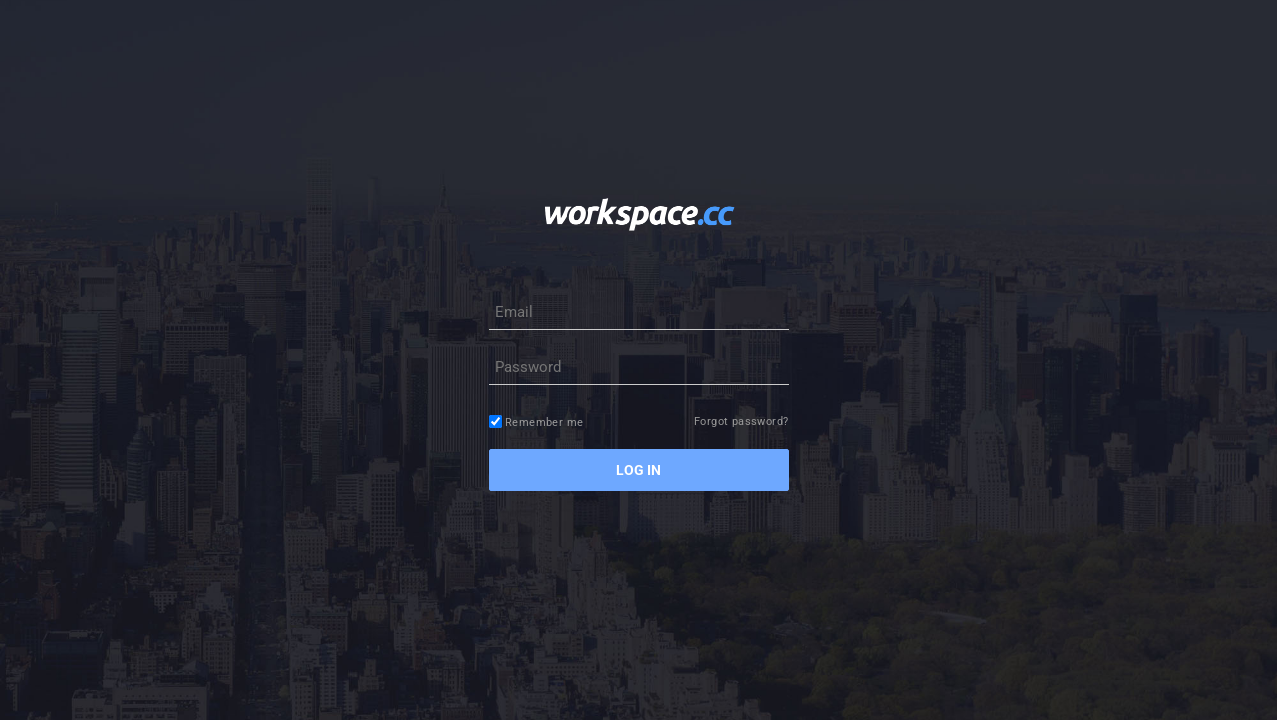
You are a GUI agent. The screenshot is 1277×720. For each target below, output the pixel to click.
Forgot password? (741, 421)
